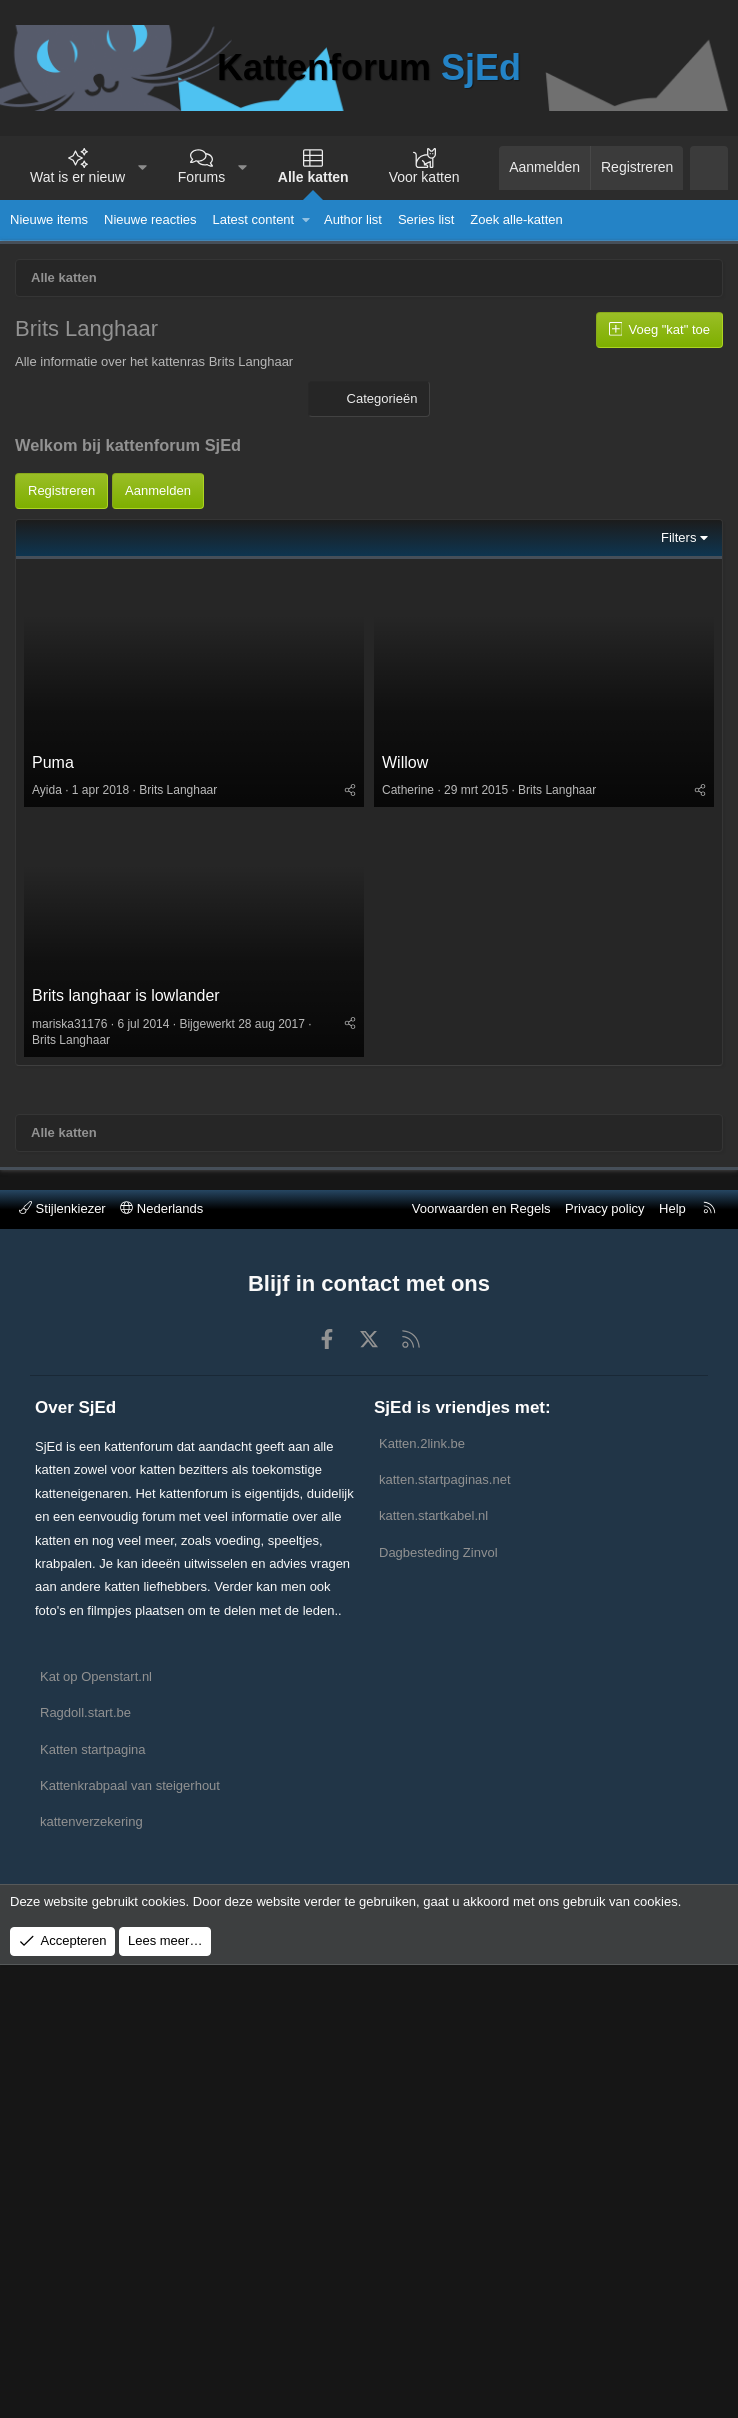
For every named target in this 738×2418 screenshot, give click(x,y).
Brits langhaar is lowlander (126, 995)
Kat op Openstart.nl (96, 1676)
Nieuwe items (49, 219)
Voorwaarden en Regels (481, 1208)
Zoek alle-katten (516, 219)
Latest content (254, 219)
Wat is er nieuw (77, 177)
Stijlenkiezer (62, 1208)
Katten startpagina (93, 1749)
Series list (426, 219)
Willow (405, 762)
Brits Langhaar (178, 790)
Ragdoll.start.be (85, 1712)
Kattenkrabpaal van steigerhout (130, 1785)
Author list (353, 219)
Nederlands (161, 1208)
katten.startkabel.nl (433, 1515)
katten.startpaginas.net (445, 1479)
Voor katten (424, 177)
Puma (53, 762)
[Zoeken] (709, 168)
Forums (201, 177)
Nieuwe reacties (150, 219)
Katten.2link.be (422, 1443)
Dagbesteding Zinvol (438, 1552)
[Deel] (350, 790)
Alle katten (313, 177)
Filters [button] (678, 537)
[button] (143, 168)
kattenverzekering (91, 1821)
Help (672, 1208)
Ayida (47, 790)
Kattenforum (369, 67)
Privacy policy (604, 1208)
